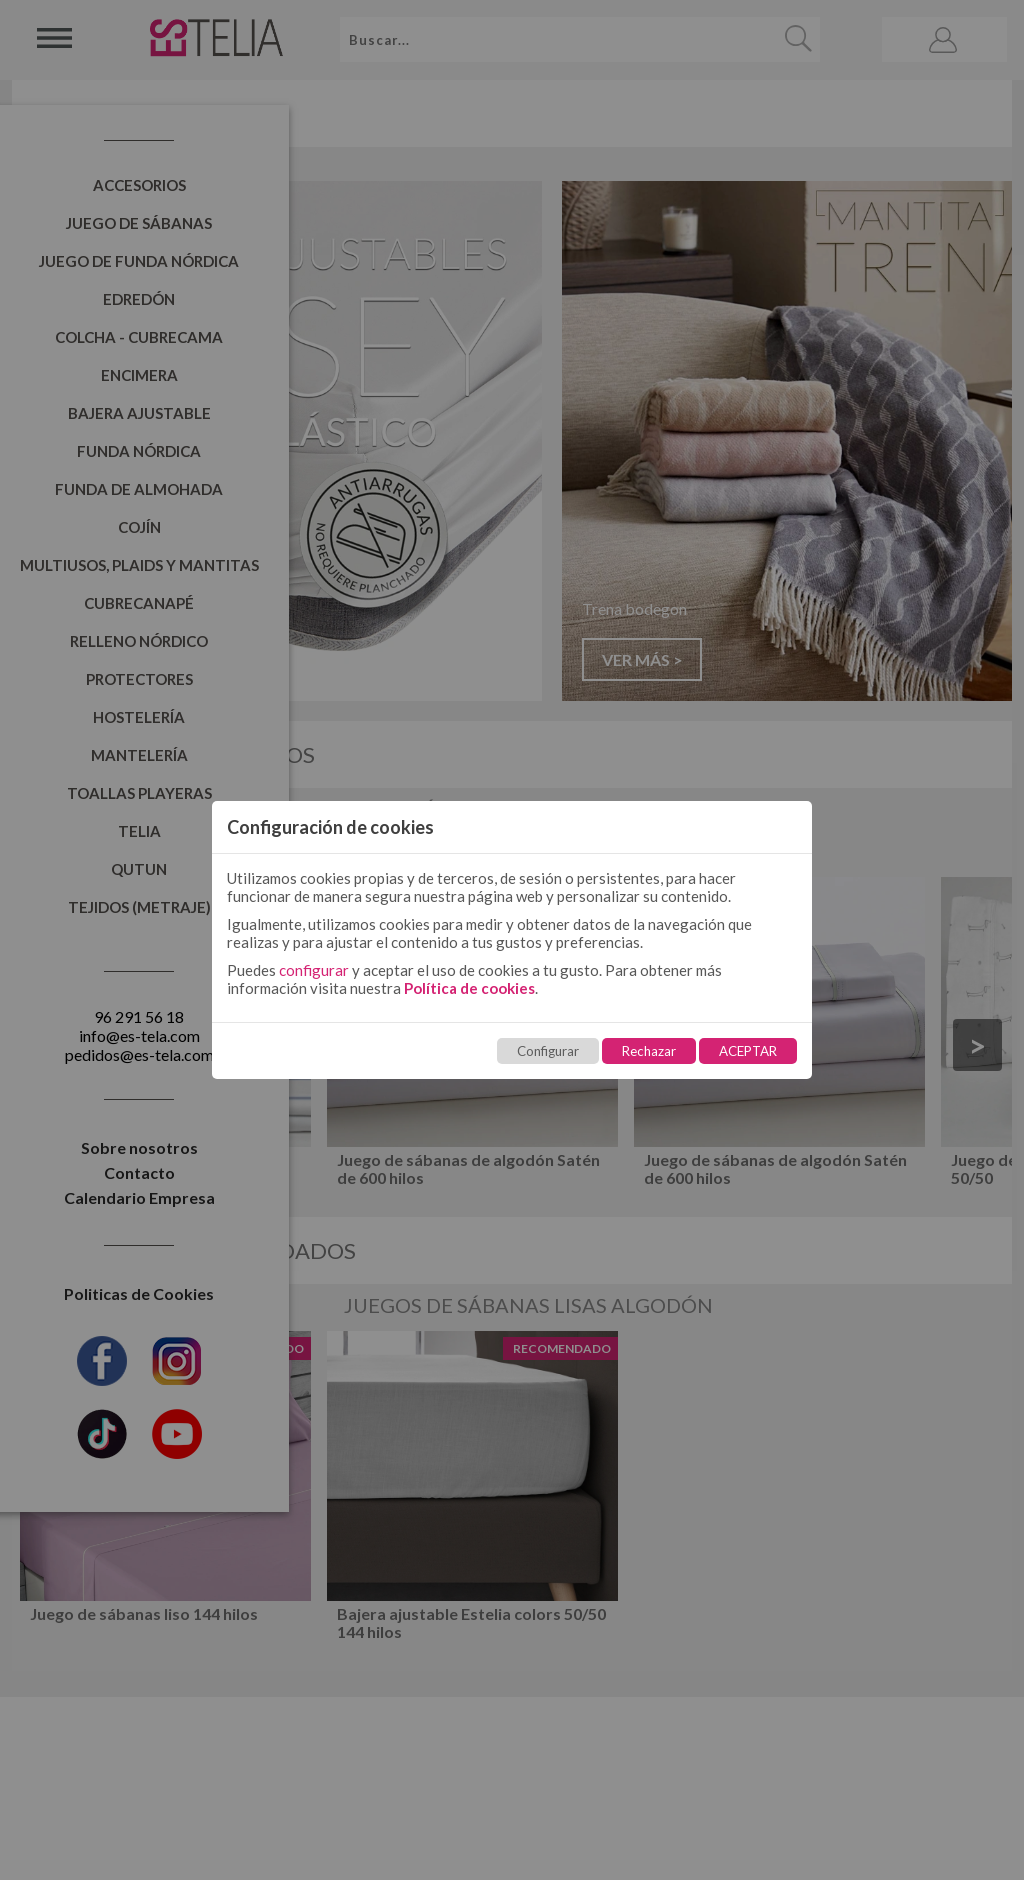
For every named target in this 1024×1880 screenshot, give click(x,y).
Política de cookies (469, 988)
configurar (314, 970)
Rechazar (649, 1051)
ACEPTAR (748, 1051)
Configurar (548, 1051)
